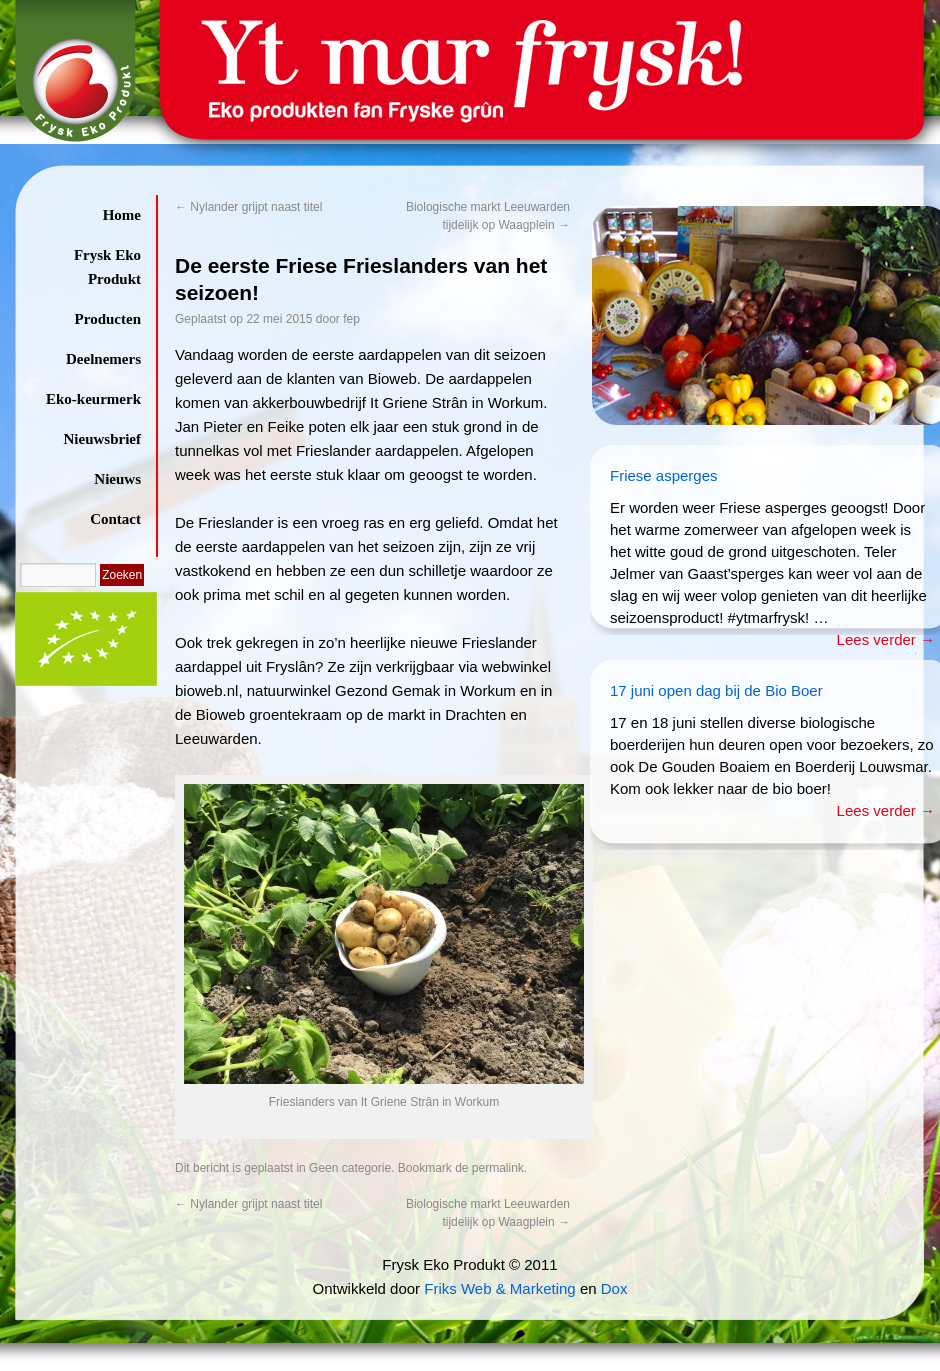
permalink (498, 1168)
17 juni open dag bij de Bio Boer (716, 690)
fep (351, 319)
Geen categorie (350, 1168)
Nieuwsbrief (103, 439)
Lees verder (886, 639)
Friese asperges (664, 475)
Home (122, 215)
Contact (115, 519)
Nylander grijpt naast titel (248, 207)
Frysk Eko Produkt (107, 267)
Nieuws (117, 479)
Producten (108, 319)
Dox (614, 1288)
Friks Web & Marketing (499, 1288)
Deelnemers (103, 359)
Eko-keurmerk (93, 399)
